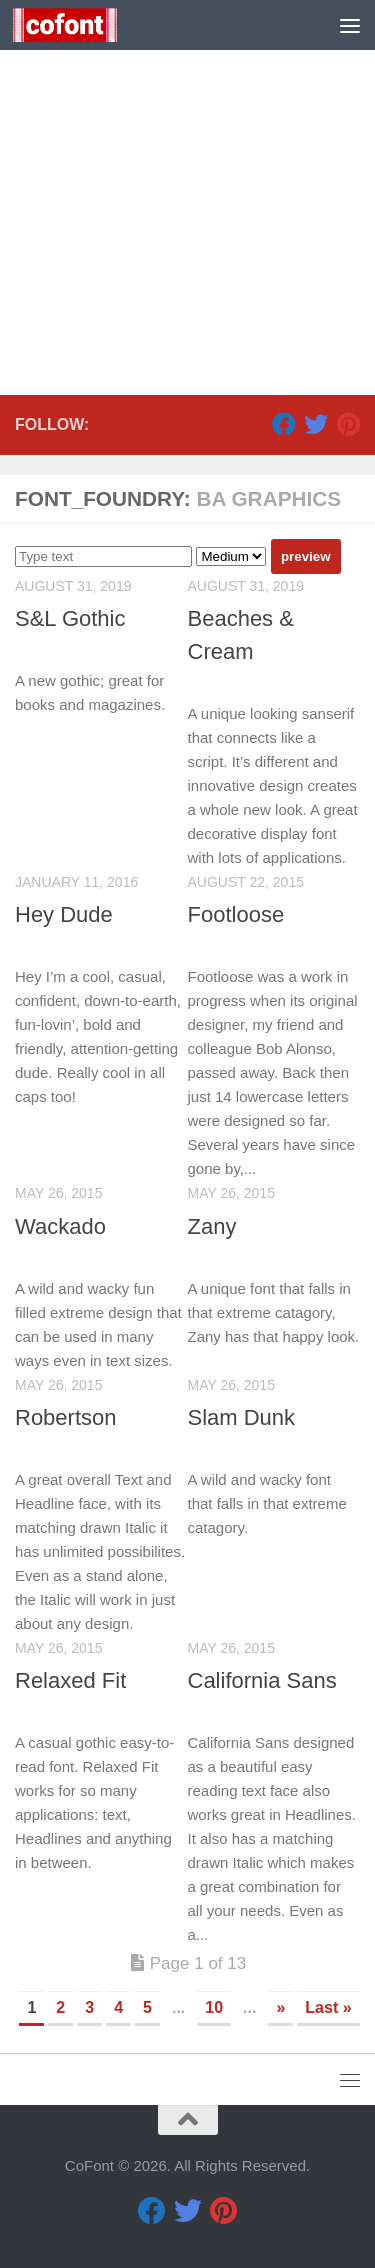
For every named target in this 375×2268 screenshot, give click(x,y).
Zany (212, 1226)
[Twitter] (316, 424)
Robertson (66, 1417)
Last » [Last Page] (328, 2007)
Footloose (236, 914)
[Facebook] (284, 424)
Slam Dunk (242, 1417)
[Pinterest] (348, 424)
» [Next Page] (280, 2007)
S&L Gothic (70, 618)
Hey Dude (64, 914)
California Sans (262, 1680)
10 (214, 2007)
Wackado (60, 1226)
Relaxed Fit (70, 1680)
